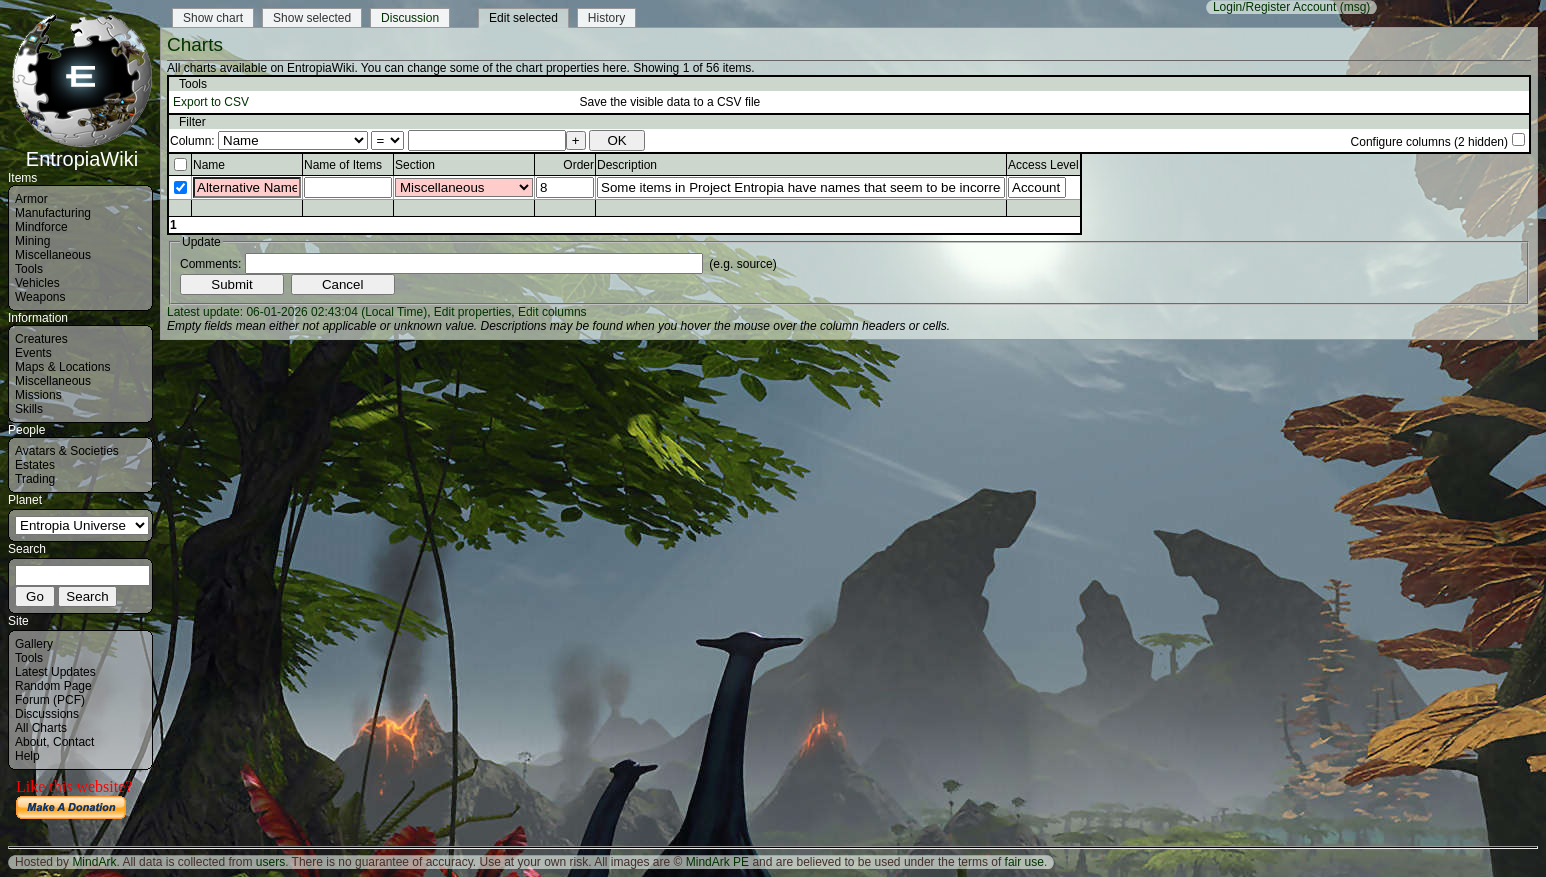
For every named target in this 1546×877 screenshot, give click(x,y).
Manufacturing (53, 213)
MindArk (94, 862)
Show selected (312, 18)
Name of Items (343, 165)
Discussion (410, 18)
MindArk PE (717, 862)
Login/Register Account (1274, 7)
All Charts (41, 728)
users (270, 862)
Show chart (213, 18)
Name (209, 165)
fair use (1024, 862)
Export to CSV (211, 102)
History (606, 18)
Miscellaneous (53, 255)
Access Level (1043, 165)
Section (415, 165)
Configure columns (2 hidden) (1429, 142)
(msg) (1355, 7)
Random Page (53, 686)
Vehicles (37, 283)
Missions (38, 395)
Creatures (41, 339)
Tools (29, 269)
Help (27, 756)
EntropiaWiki (82, 150)
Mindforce (41, 227)
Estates (35, 465)
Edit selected (523, 18)
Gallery (34, 644)
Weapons (40, 297)
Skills (29, 409)
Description (627, 165)
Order (578, 165)
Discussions (47, 714)
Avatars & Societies (67, 451)
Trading (35, 479)
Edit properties (472, 312)
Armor (31, 199)
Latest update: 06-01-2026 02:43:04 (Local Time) (297, 312)
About (30, 742)
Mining (32, 241)
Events (33, 353)
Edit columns (552, 312)
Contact (73, 742)
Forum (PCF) (50, 700)
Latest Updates (55, 672)
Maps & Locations (62, 367)
